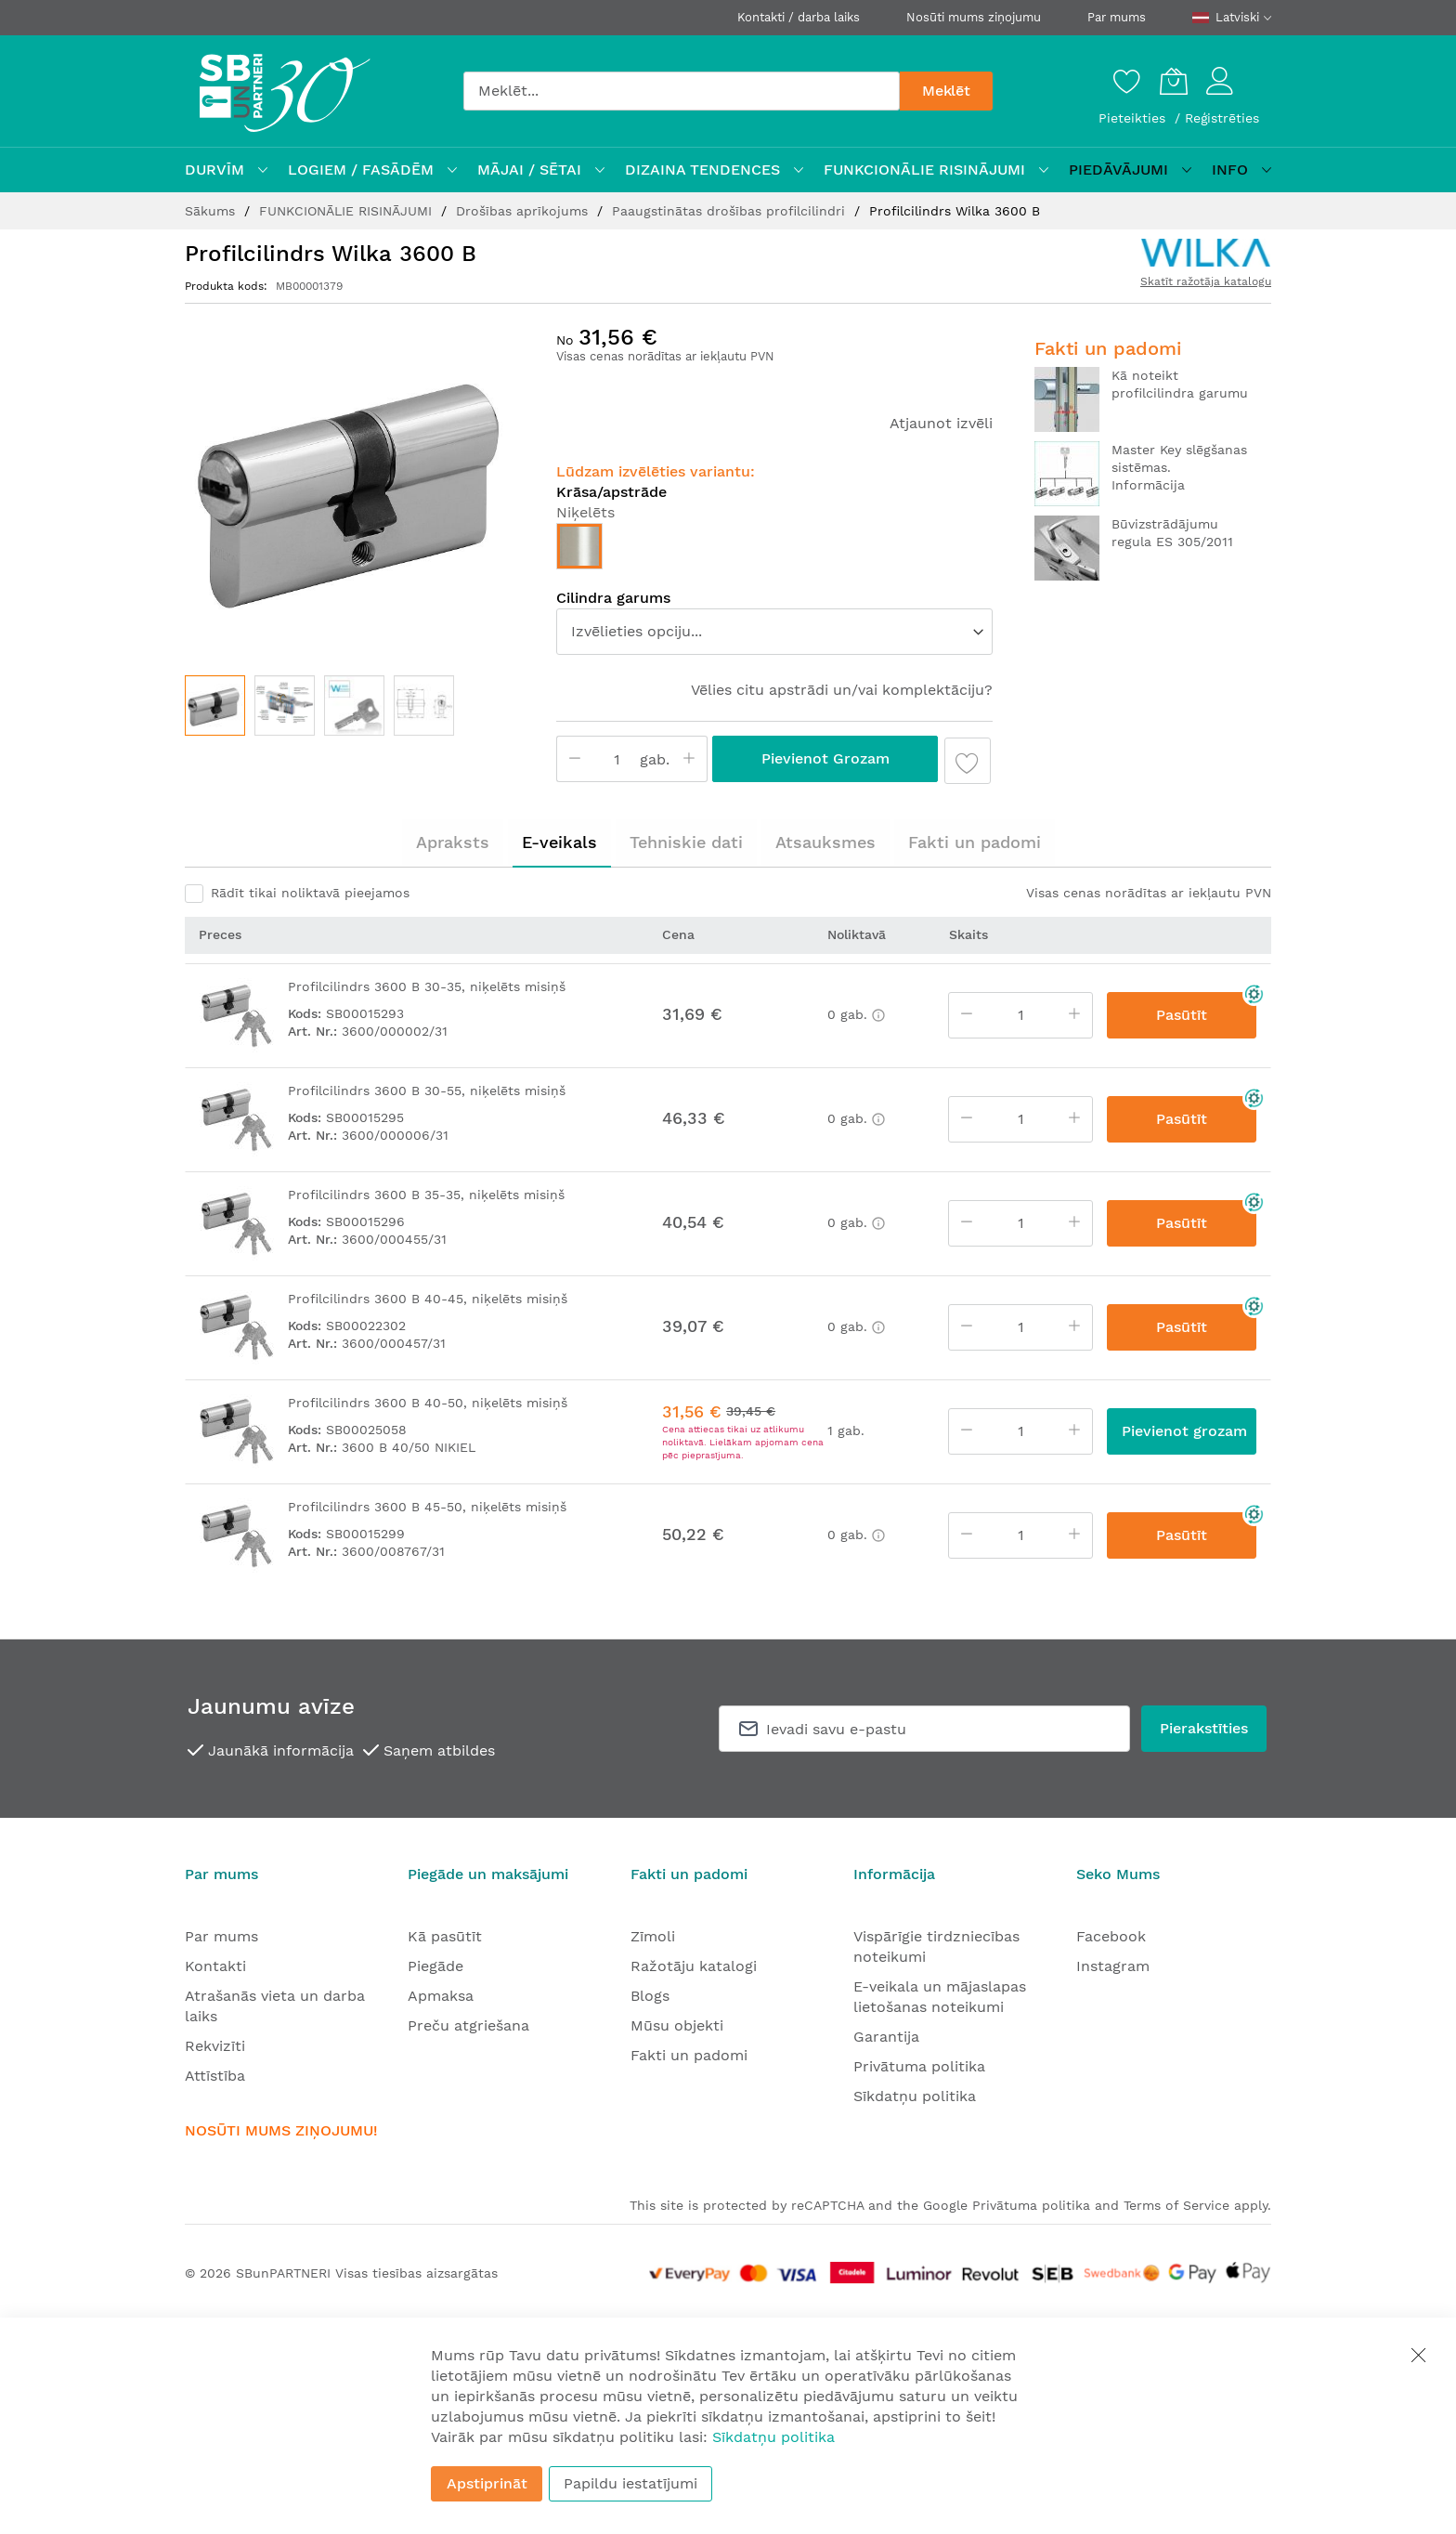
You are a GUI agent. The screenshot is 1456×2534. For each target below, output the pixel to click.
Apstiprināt (487, 2483)
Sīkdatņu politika (914, 2096)
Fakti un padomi (974, 842)
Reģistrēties (1222, 118)
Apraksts (452, 842)
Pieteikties (1134, 118)
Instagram (1113, 1966)
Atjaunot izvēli (941, 423)
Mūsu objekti (676, 2025)
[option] (579, 546)
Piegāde (435, 1966)
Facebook (1111, 1936)
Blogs (650, 1996)
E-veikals (559, 842)
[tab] (452, 842)
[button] (284, 705)
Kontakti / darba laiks (798, 17)
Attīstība (215, 2075)
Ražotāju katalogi (693, 1966)
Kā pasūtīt (445, 1936)
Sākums (212, 210)
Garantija (886, 2036)
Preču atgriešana (468, 2025)
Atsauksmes (825, 842)
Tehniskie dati (686, 842)
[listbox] (774, 551)
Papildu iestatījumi (630, 2483)
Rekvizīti (215, 2046)
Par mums (1116, 17)
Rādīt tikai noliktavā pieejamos (310, 892)
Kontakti (215, 1966)
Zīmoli (652, 1936)
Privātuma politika (919, 2066)
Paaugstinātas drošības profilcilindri (731, 210)
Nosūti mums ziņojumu (973, 17)
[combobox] (681, 91)
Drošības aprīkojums (524, 210)
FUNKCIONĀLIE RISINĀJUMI (347, 210)
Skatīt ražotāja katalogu (1205, 281)
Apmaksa (441, 1996)
